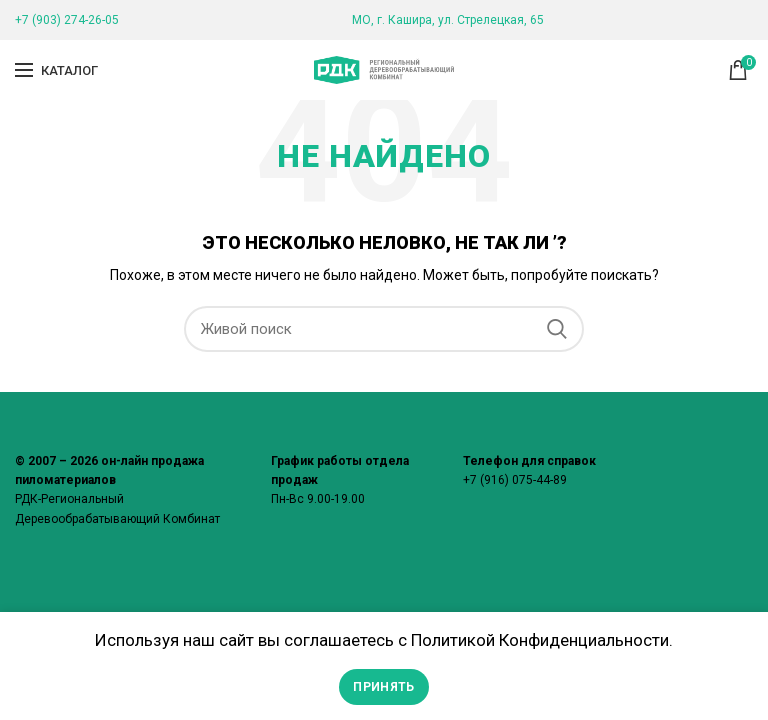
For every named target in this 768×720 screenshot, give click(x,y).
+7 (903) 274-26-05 (67, 20)
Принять (383, 687)
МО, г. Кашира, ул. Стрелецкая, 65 (448, 20)
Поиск (557, 329)
